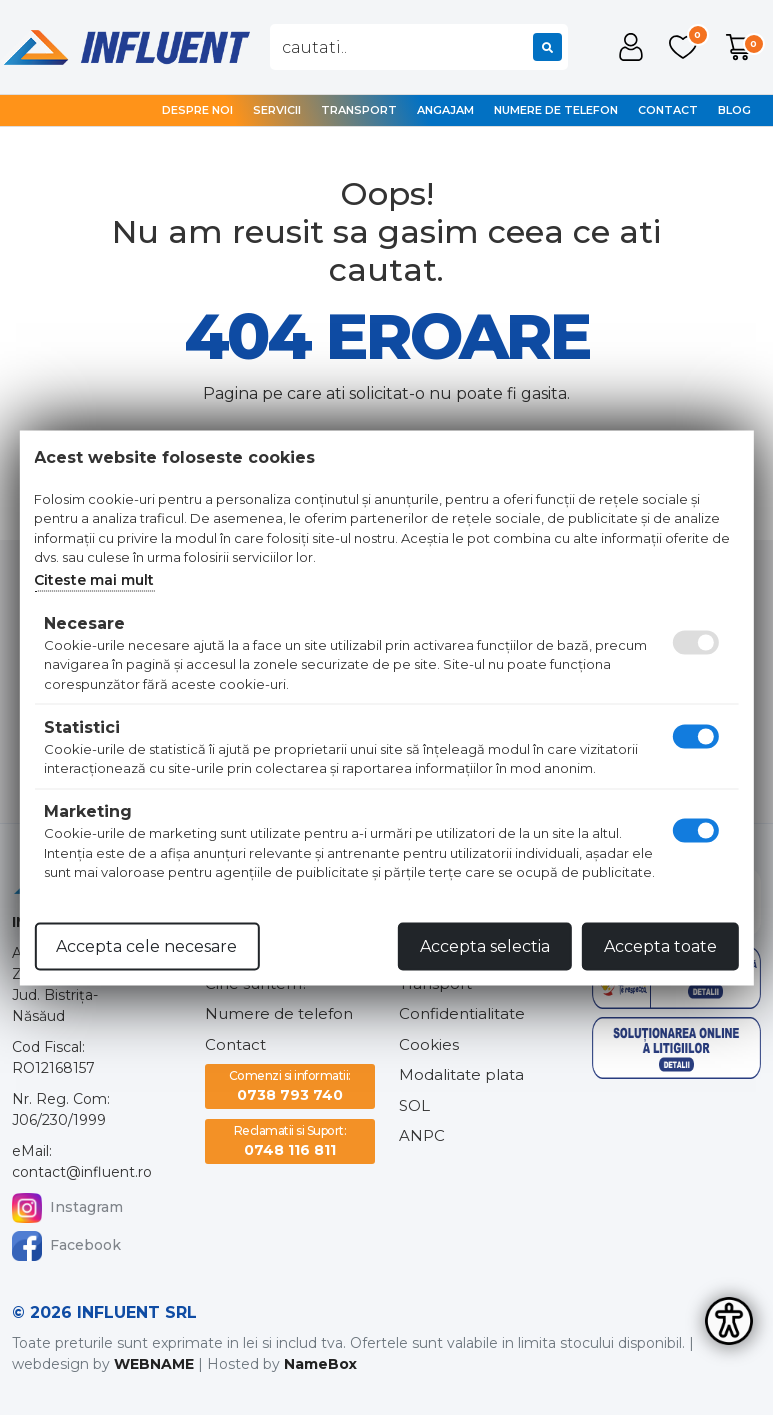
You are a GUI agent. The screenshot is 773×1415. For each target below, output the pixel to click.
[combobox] (419, 47)
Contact (668, 110)
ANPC (422, 1135)
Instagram (67, 1208)
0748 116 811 (290, 1140)
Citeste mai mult (94, 579)
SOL (414, 1105)
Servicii (277, 110)
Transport (359, 110)
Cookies (429, 1044)
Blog (734, 110)
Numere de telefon (556, 110)
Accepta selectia (485, 945)
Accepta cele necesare (146, 945)
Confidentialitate (462, 1013)
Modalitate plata (461, 1074)
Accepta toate (660, 945)
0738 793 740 (290, 1085)
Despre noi (197, 110)
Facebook (66, 1246)
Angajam (445, 110)
